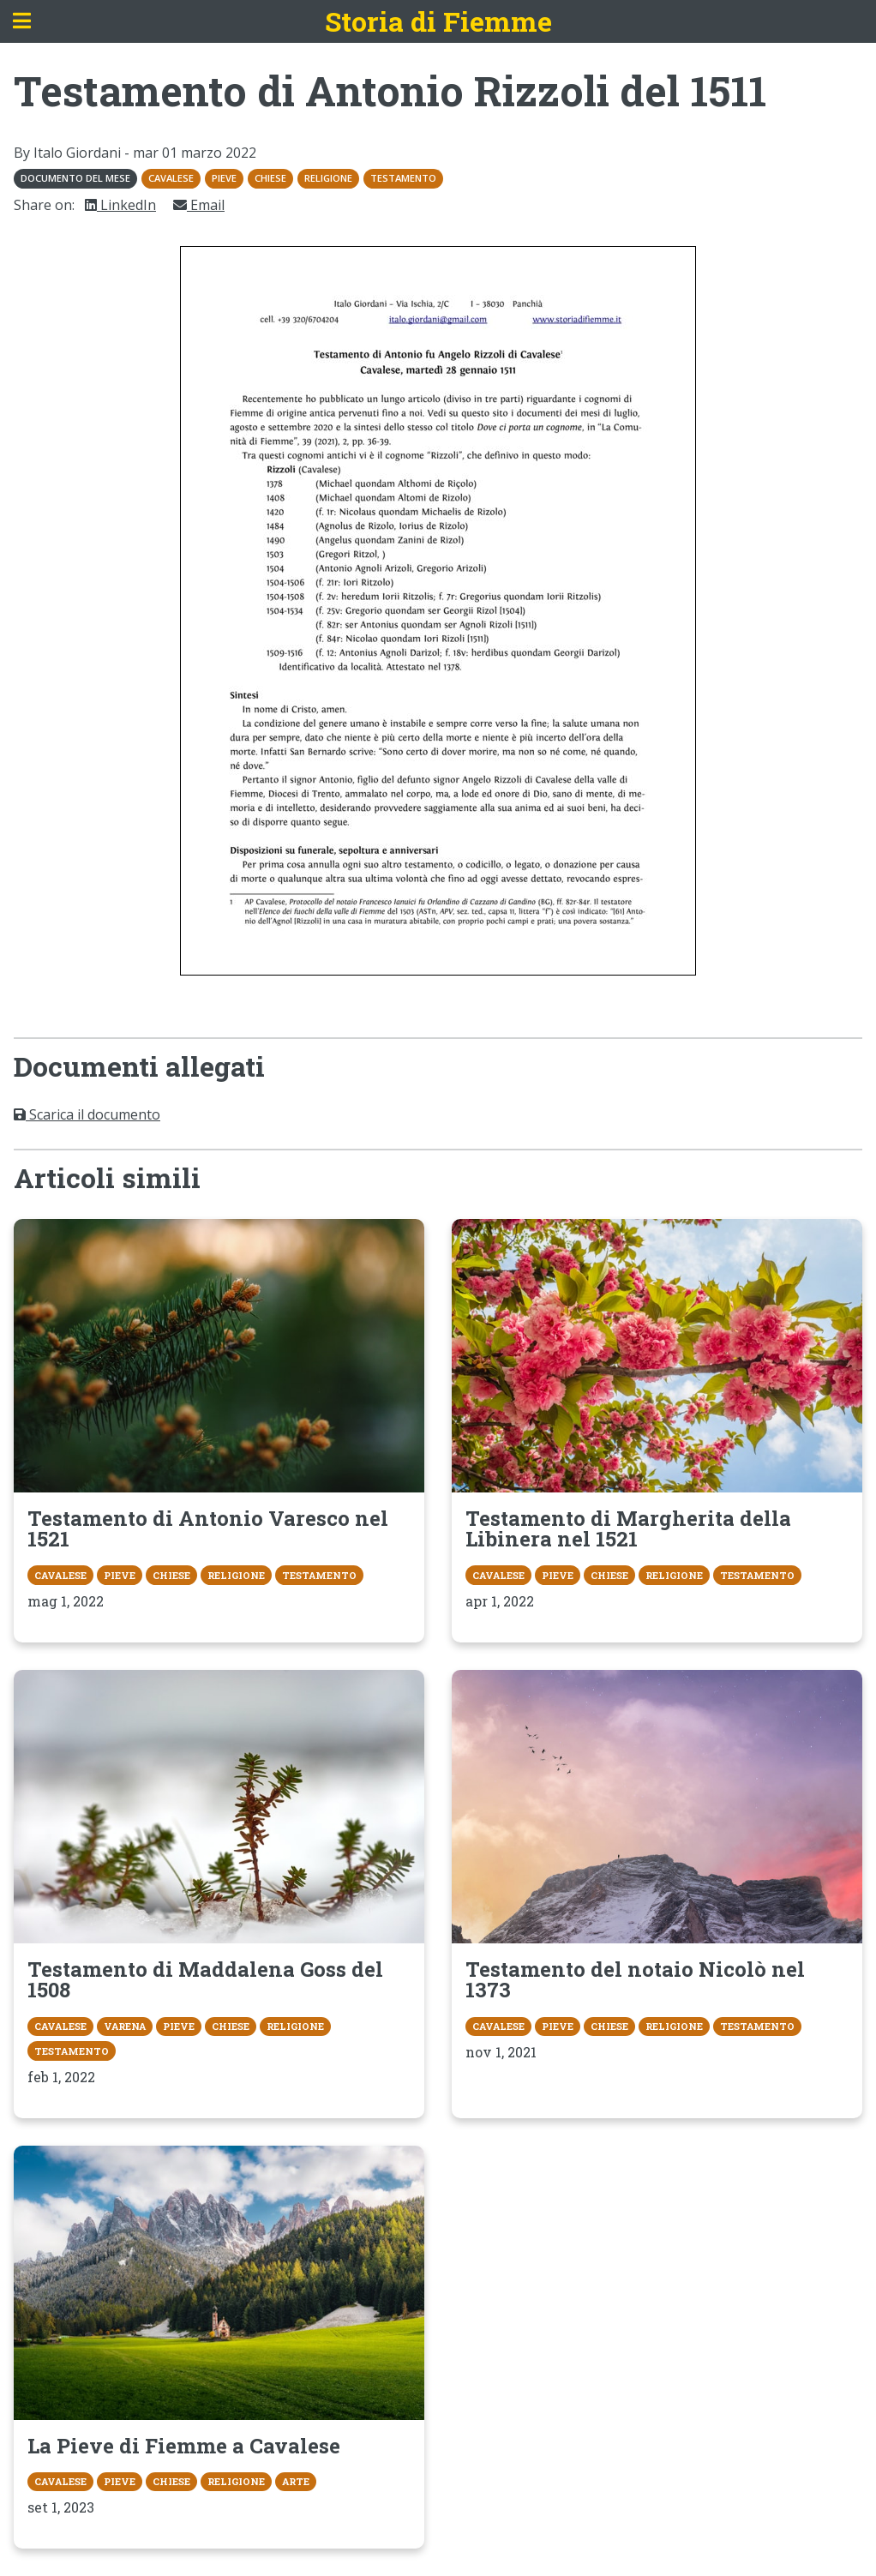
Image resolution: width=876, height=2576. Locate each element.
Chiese (270, 177)
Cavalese (171, 177)
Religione (328, 177)
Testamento (403, 177)
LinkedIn (120, 204)
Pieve (224, 177)
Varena (125, 2026)
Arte (295, 2481)
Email (199, 204)
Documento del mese (75, 177)
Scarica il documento (87, 1114)
